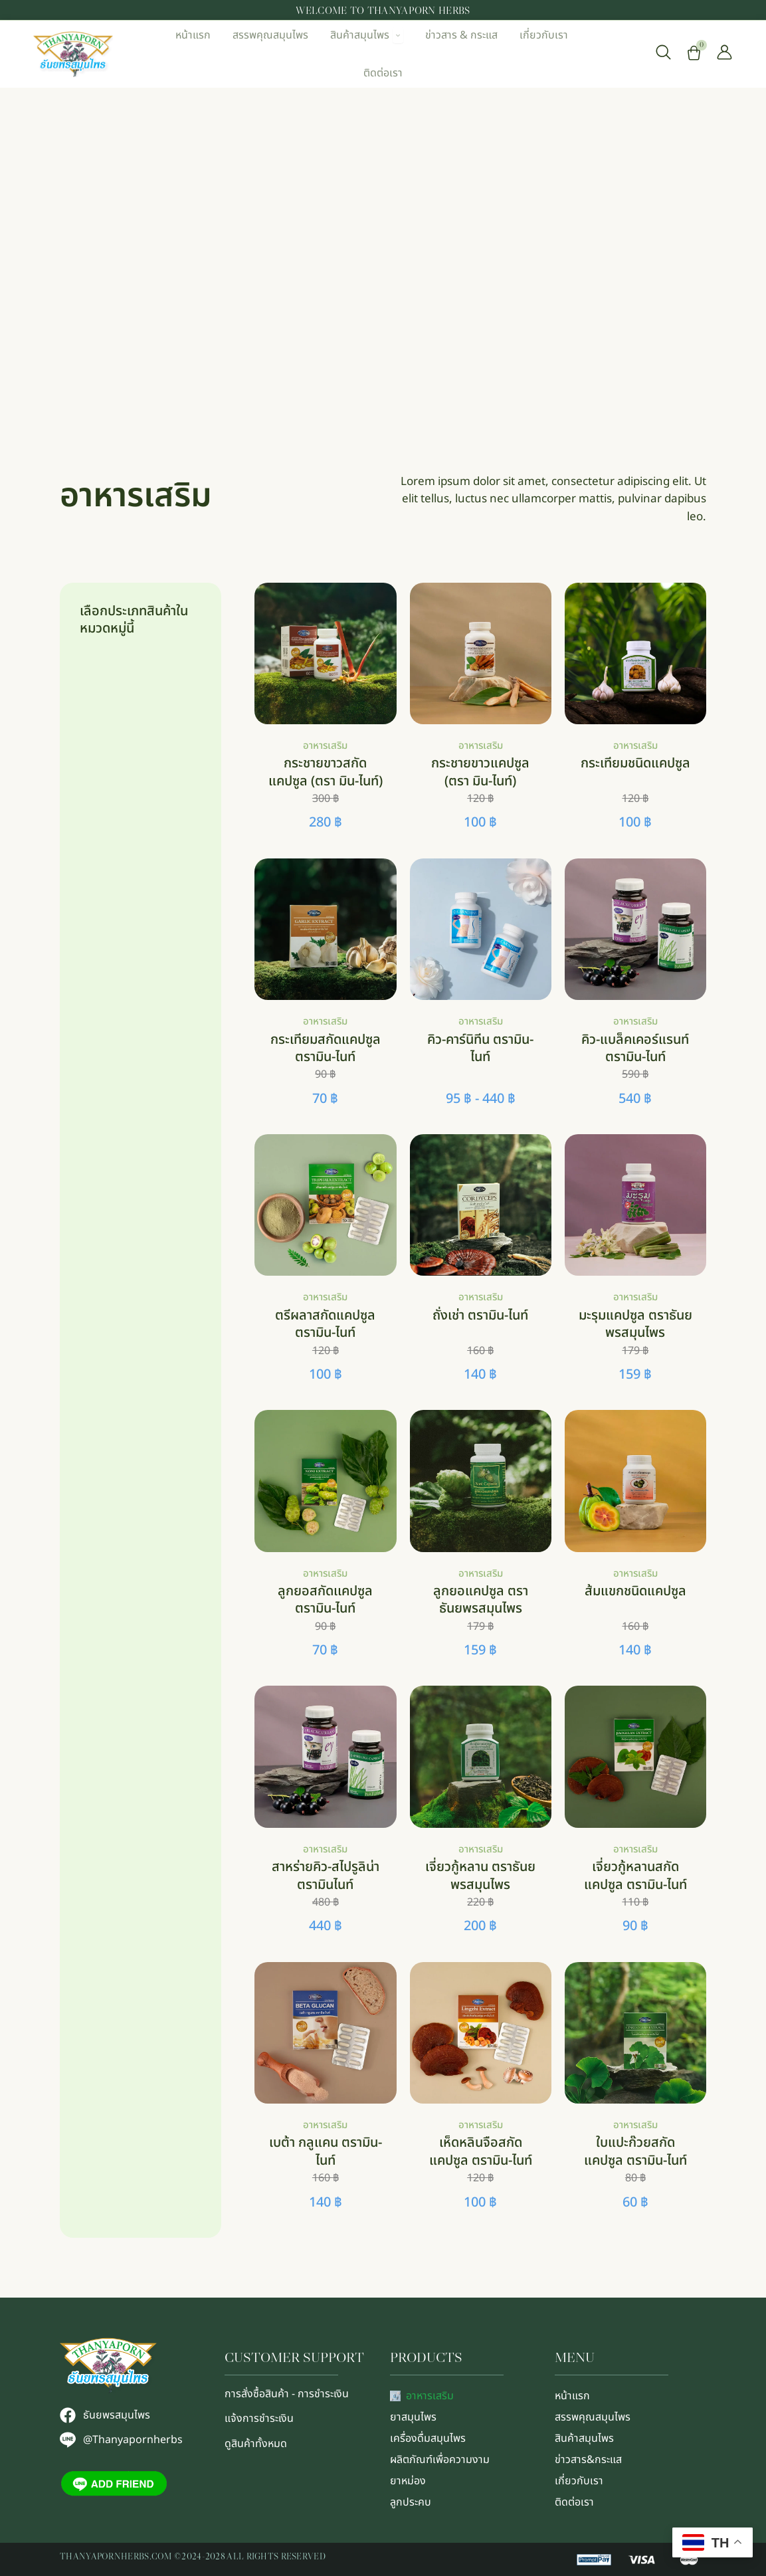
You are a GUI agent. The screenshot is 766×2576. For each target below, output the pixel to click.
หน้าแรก (572, 2396)
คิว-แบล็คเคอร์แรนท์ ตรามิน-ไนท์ (635, 1048)
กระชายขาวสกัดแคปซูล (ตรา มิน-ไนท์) (325, 772)
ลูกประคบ (410, 2502)
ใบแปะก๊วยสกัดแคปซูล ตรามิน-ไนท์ (635, 2151)
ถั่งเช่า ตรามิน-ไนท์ (480, 1316)
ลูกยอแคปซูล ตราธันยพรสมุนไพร (480, 1600)
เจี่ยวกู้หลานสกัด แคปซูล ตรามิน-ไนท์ (635, 1875)
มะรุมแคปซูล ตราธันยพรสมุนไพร (635, 1324)
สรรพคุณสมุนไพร (592, 2417)
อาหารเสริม (325, 745)
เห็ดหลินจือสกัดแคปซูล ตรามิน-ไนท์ (480, 2151)
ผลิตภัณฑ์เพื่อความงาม (440, 2460)
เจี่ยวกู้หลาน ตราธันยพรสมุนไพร (480, 1875)
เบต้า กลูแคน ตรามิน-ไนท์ (325, 2151)
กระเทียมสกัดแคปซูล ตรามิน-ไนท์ (325, 1048)
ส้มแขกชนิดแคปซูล (635, 1591)
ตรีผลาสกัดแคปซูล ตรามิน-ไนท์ (325, 1324)
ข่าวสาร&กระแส (588, 2460)
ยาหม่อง (408, 2481)
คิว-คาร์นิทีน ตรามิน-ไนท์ (480, 1048)
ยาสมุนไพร (413, 2417)
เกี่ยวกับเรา (579, 2481)
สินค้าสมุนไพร (584, 2438)
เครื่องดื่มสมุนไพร (428, 2438)
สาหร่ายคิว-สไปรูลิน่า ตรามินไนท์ (325, 1875)
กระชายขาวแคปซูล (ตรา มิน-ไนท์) (480, 772)
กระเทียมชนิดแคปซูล (635, 763)
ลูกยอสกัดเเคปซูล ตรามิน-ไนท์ (325, 1600)
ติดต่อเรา (574, 2502)
